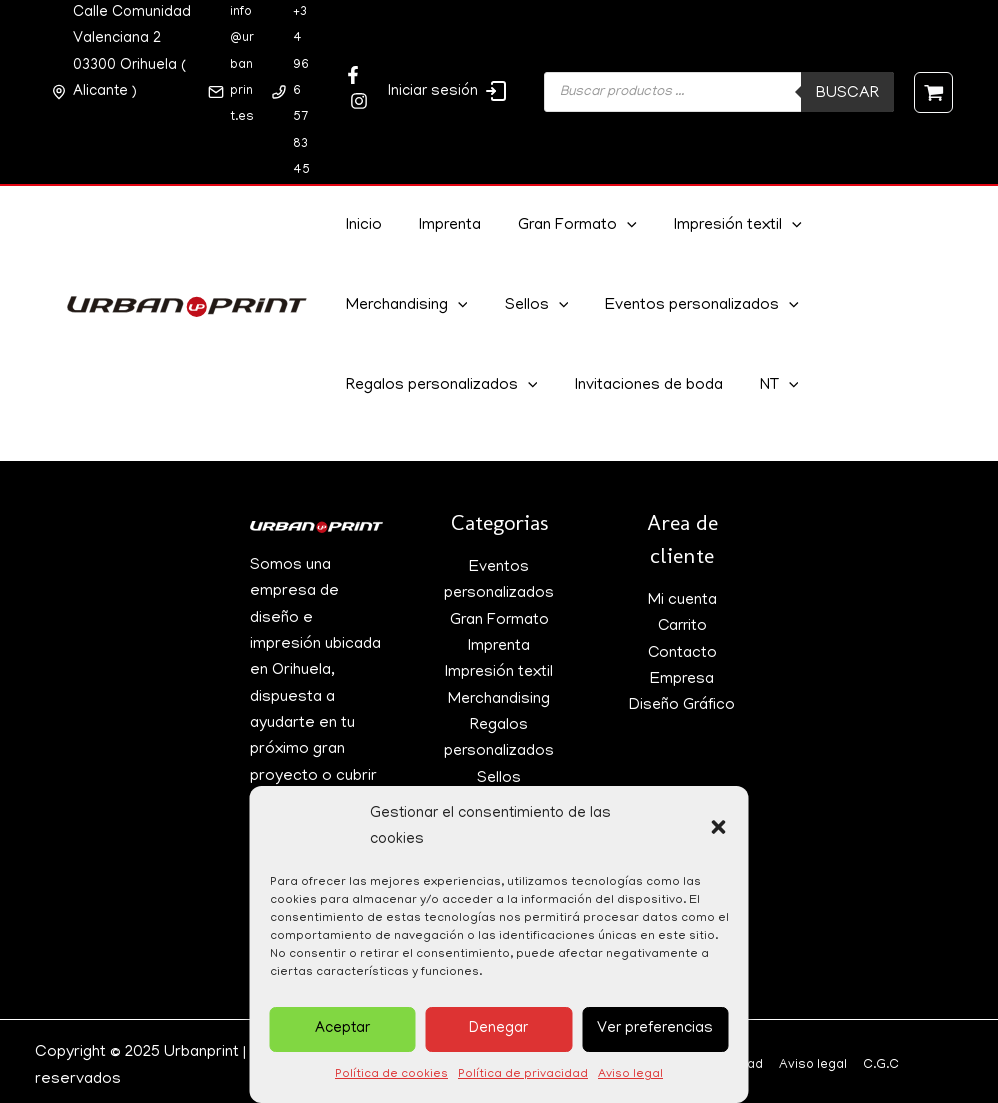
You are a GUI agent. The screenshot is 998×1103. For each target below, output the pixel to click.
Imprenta (443, 227)
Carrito (682, 627)
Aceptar (342, 1029)
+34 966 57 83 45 (301, 91)
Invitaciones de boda (645, 387)
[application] (618, 227)
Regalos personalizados (440, 387)
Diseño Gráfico (682, 706)
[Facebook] (353, 75)
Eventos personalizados (693, 307)
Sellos (531, 307)
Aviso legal (630, 1074)
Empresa (682, 680)
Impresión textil (725, 227)
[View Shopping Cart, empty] (933, 92)
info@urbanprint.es (242, 65)
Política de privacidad (523, 1074)
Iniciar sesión (448, 91)
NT (771, 387)
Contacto (682, 654)
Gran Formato (567, 227)
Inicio (361, 227)
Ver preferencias (655, 1029)
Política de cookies (391, 1074)
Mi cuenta (682, 601)
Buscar (847, 94)
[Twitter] (359, 101)
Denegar (498, 1029)
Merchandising (405, 307)
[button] (719, 827)
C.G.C (881, 1065)
